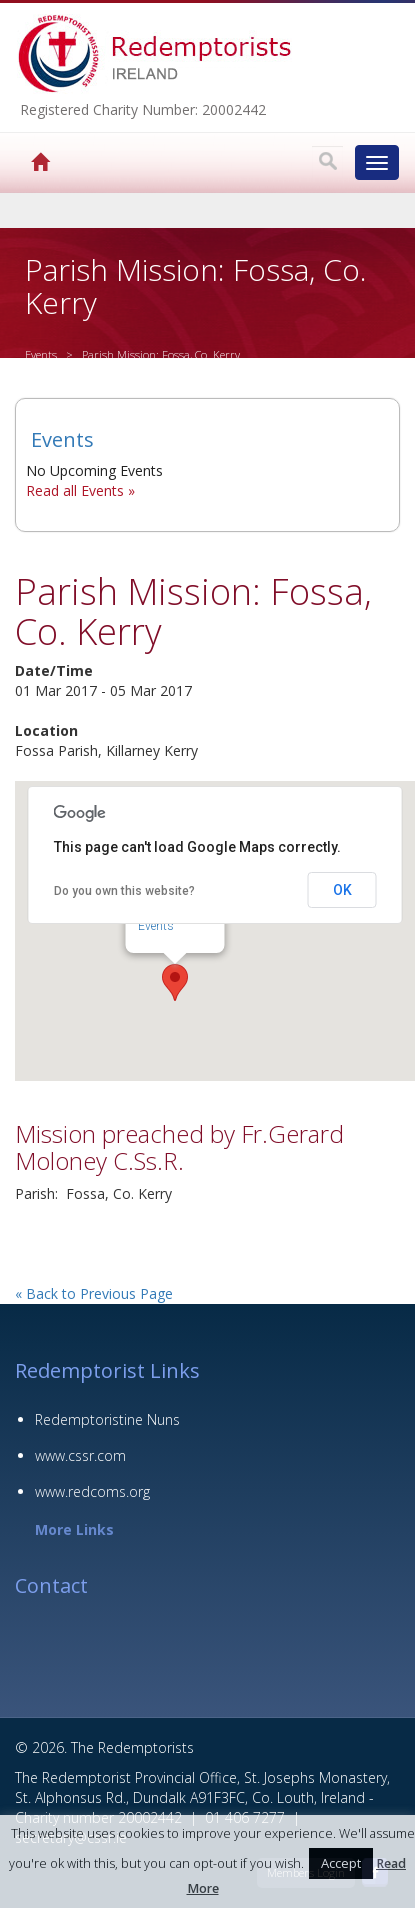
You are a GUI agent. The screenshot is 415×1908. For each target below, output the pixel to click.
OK (342, 890)
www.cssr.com (80, 1455)
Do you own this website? (124, 891)
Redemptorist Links (107, 1370)
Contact (51, 1585)
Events (41, 354)
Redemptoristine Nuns (107, 1419)
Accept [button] (341, 1863)
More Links (74, 1529)
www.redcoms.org (92, 1491)
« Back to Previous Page (94, 1293)
